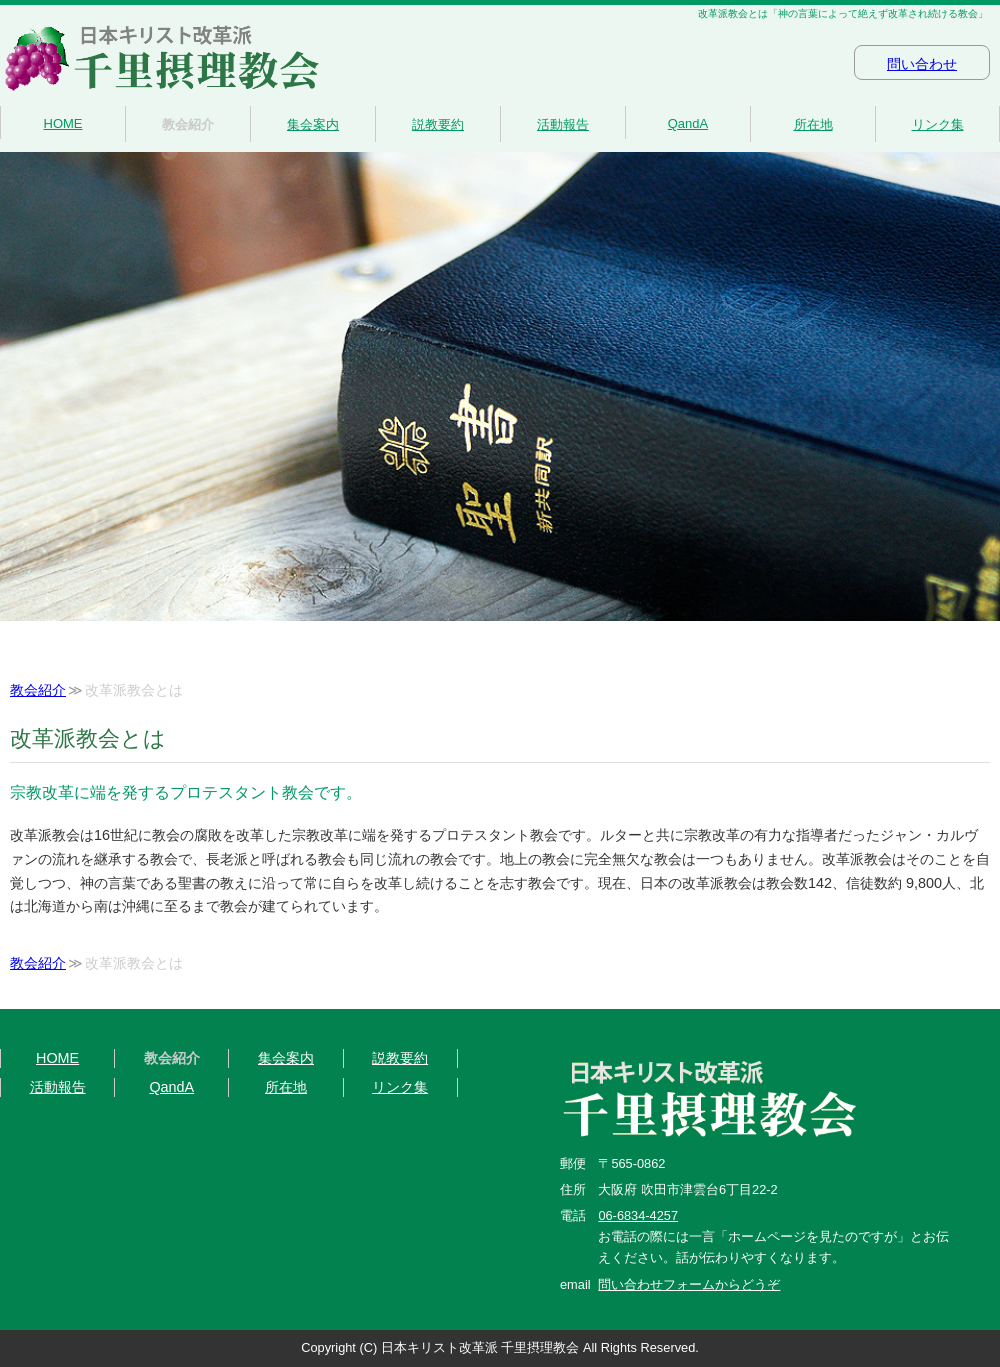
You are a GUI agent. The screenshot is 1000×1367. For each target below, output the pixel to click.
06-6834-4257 (638, 1215)
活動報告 (563, 124)
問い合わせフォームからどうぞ (689, 1284)
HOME (63, 123)
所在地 (813, 124)
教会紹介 (188, 124)
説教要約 (438, 124)
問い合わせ (922, 64)
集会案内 (313, 124)
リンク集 (938, 124)
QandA (688, 123)
